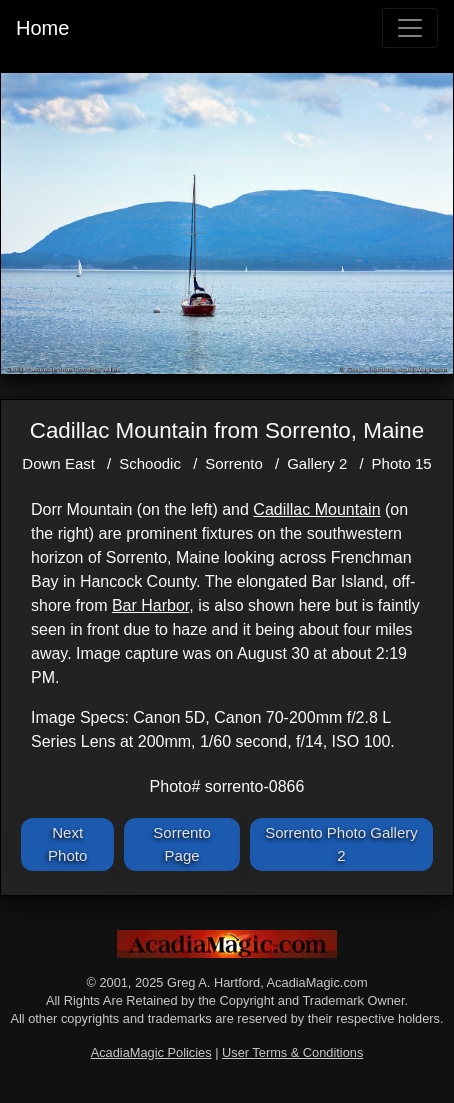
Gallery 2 (317, 463)
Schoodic (150, 463)
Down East (58, 463)
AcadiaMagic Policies (151, 1052)
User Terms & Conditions (292, 1052)
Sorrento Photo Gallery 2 (341, 844)
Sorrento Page (182, 844)
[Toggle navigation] (410, 28)
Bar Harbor (150, 605)
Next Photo (67, 844)
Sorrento (234, 463)
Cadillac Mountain (316, 509)
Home (42, 28)
